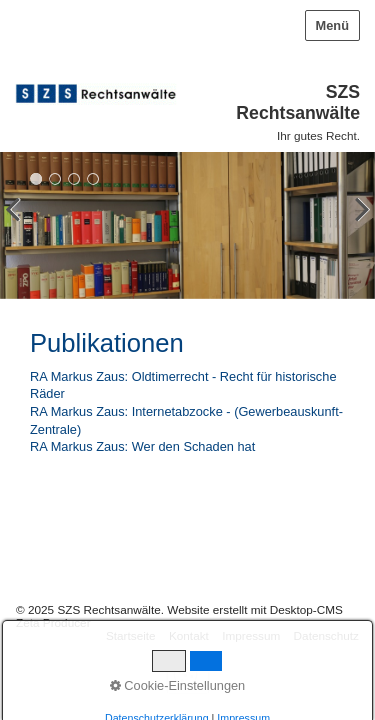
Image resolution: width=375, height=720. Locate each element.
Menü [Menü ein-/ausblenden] (332, 25)
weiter (355, 229)
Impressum (251, 635)
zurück (20, 229)
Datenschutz (326, 635)
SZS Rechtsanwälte (298, 102)
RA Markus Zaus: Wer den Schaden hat (142, 446)
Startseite (131, 635)
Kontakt (189, 635)
